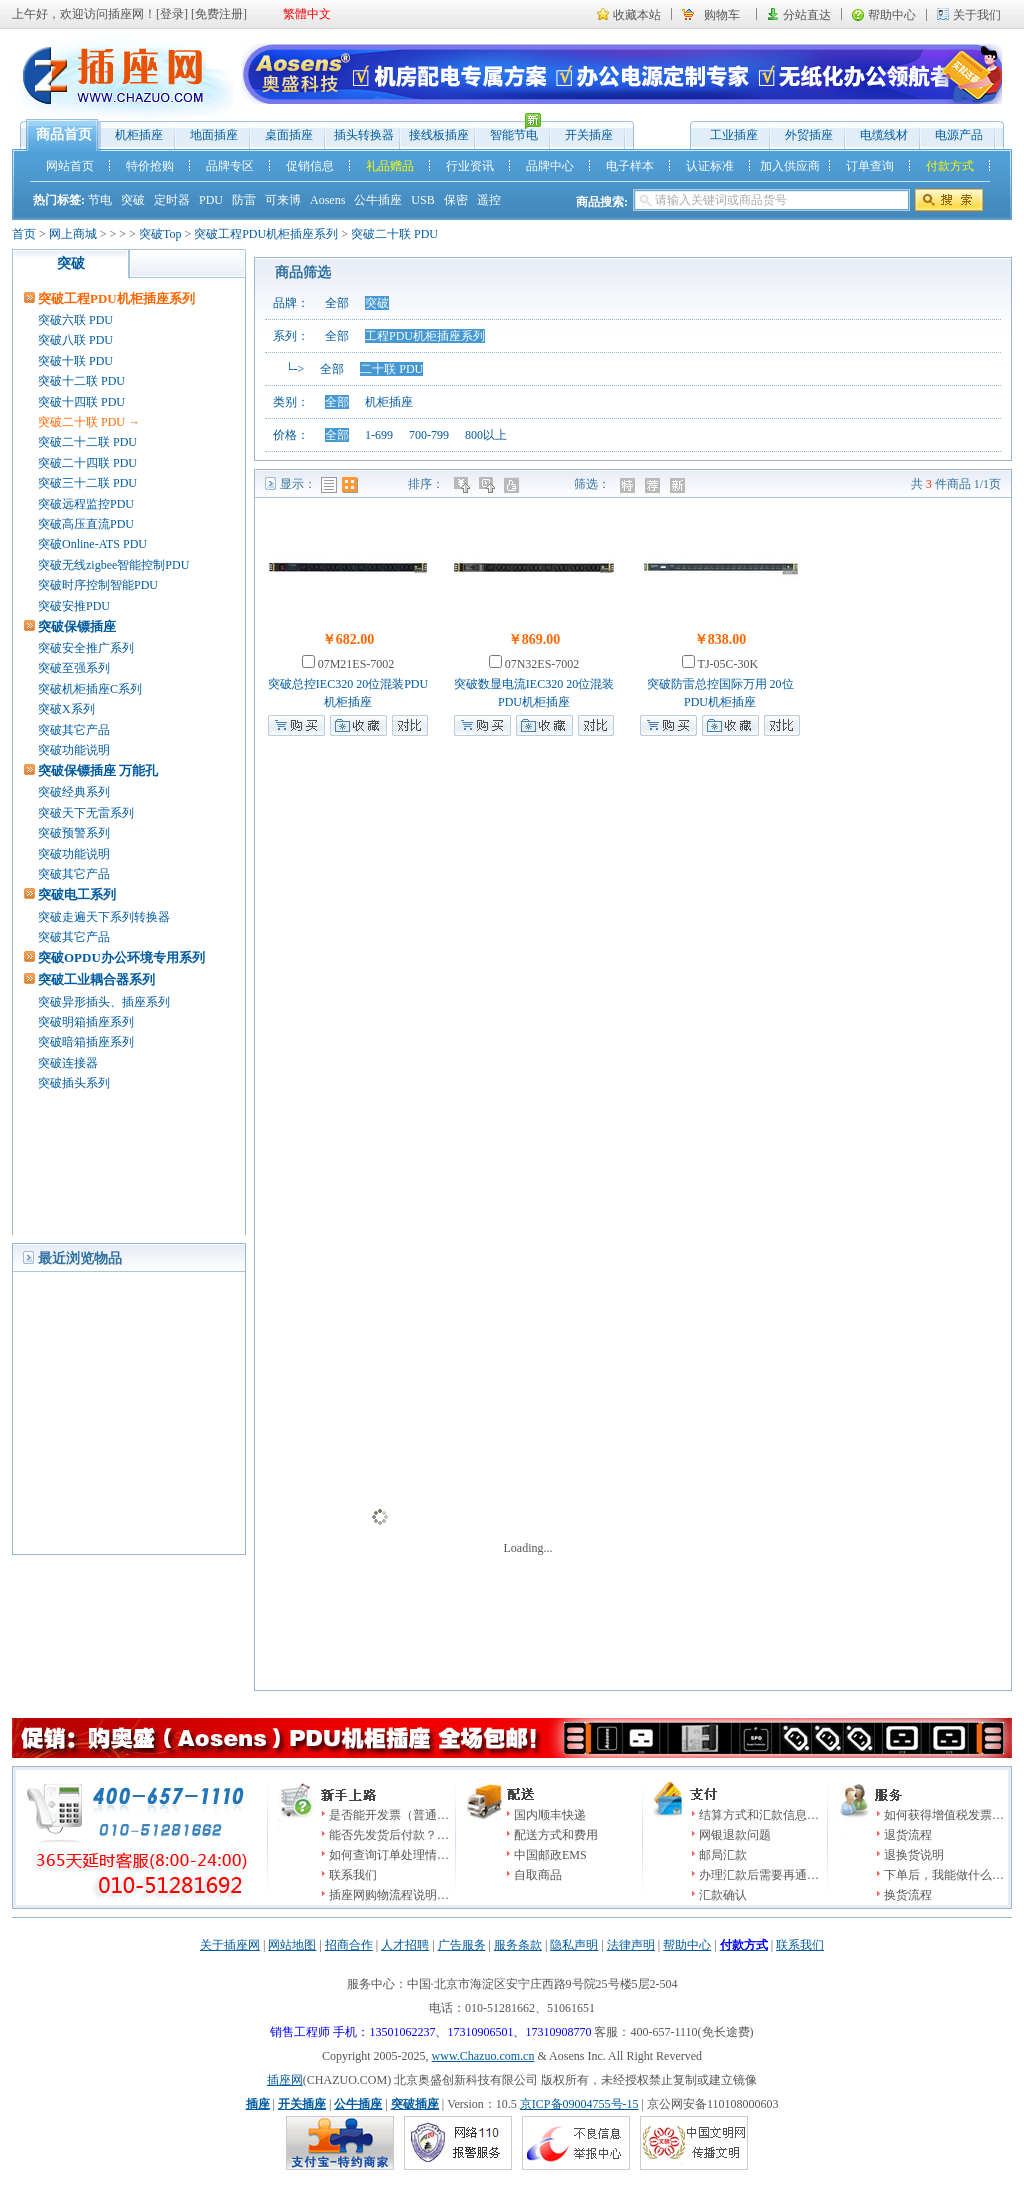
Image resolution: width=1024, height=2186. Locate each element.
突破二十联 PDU (394, 234)
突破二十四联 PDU (87, 463)
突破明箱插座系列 (86, 1022)
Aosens (327, 200)
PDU (211, 200)
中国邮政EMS (550, 1855)
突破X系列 (66, 709)
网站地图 (292, 1945)
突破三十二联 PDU (87, 483)
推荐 (654, 485)
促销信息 (310, 166)
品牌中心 (550, 166)
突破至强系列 (74, 668)
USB (422, 200)
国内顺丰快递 (550, 1815)
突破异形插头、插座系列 (104, 1002)
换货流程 (908, 1895)
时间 (488, 485)
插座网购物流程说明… (389, 1895)
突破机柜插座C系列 (90, 689)
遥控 (489, 200)
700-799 (429, 435)
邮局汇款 (723, 1855)
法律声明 (631, 1945)
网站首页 (70, 166)
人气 (513, 485)
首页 (24, 234)
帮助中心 (892, 15)
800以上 (486, 435)
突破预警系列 (74, 833)
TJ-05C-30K (726, 664)
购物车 (722, 15)
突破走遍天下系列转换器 (104, 917)
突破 (133, 200)
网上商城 (73, 234)
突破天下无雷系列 (86, 813)
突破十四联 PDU (81, 402)
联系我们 (353, 1875)
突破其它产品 (74, 730)
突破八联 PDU (75, 340)
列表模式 (329, 485)
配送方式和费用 (556, 1835)
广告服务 (462, 1945)
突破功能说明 (74, 750)
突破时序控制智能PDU (98, 585)
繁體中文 (307, 14)
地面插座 (214, 135)
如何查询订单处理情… (389, 1855)
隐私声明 (574, 1945)
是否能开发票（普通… (389, 1815)
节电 (100, 200)
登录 (172, 14)
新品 (679, 485)
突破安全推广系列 (86, 648)
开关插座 (589, 135)
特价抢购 (150, 166)
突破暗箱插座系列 (86, 1042)
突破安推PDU (74, 606)
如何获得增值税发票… (944, 1815)
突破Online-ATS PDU (92, 544)
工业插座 (734, 135)
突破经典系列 (74, 792)
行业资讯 (470, 166)
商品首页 (64, 134)
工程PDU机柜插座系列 (425, 336)
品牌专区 (230, 166)
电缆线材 (884, 135)
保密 (456, 200)
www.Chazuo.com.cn (483, 2056)
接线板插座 (439, 135)
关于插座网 (230, 1945)
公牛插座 (378, 200)
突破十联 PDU (75, 361)
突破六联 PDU (75, 320)
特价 (629, 485)
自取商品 (538, 1875)
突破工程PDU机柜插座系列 (266, 234)
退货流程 (908, 1835)
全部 (337, 303)
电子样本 (630, 166)
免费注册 (219, 14)
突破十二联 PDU (81, 381)
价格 (463, 485)
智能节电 (508, 130)
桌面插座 (289, 135)
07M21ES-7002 (355, 664)
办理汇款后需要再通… (759, 1875)
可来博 (283, 200)
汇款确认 (723, 1895)
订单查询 (870, 166)
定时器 (172, 200)
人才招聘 (405, 1945)
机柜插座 (139, 135)
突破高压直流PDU (86, 524)
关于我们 (977, 15)
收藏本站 (637, 15)
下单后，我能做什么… (944, 1875)
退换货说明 (914, 1855)
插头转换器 (364, 135)
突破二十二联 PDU (87, 442)
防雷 (244, 200)
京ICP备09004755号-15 (579, 2104)
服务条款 (518, 1945)
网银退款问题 (735, 1835)
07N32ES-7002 (541, 664)
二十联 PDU (391, 369)
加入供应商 (790, 166)
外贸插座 (809, 135)
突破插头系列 (74, 1083)
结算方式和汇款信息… (759, 1815)
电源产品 (959, 135)
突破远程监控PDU (86, 504)
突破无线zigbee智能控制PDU (113, 565)
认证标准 (710, 166)
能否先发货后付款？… (389, 1835)
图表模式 (350, 485)
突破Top (160, 234)
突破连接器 (68, 1063)
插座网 (285, 2080)
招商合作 (349, 1945)
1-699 (379, 435)
